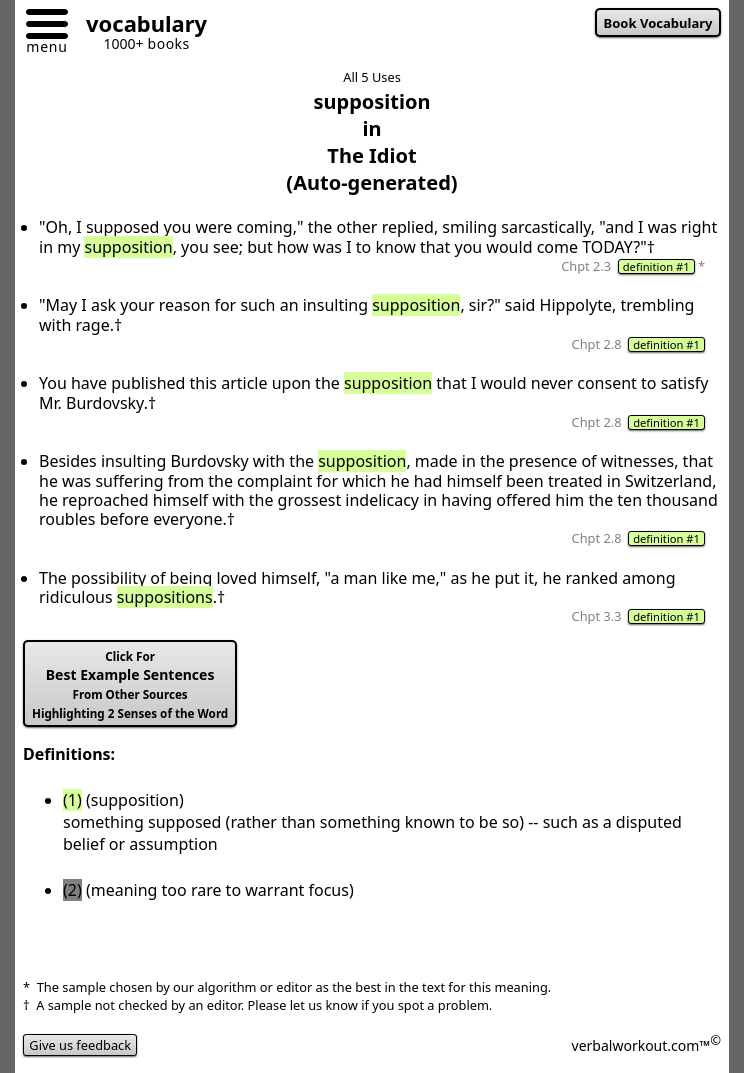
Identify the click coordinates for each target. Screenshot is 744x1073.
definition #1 (656, 266)
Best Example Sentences (130, 685)
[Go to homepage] (139, 26)
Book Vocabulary (658, 23)
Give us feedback (80, 1045)
